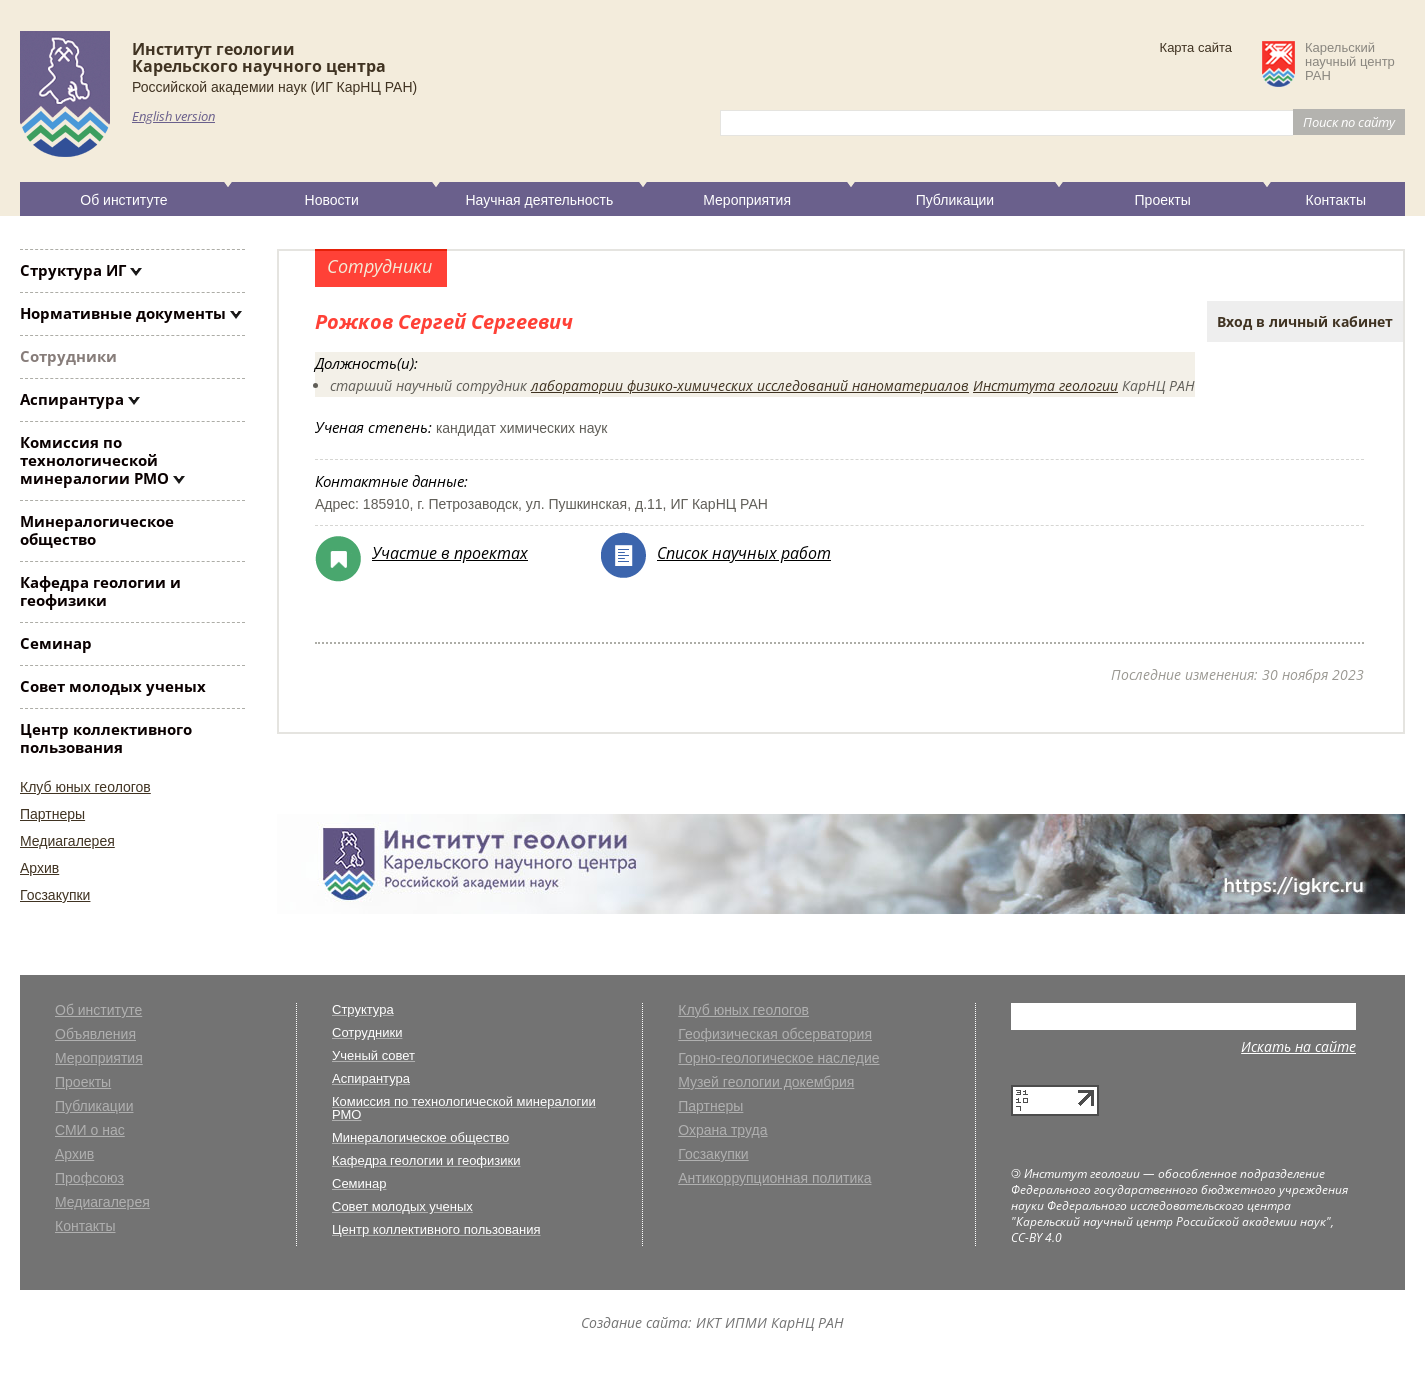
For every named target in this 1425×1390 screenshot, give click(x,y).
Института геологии (1045, 385)
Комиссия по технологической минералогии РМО (94, 460)
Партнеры (52, 814)
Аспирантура (72, 399)
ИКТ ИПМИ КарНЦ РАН (770, 1322)
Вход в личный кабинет (1305, 321)
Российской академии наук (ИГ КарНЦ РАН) (274, 87)
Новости (332, 200)
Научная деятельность (539, 200)
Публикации (955, 200)
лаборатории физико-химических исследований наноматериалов (750, 385)
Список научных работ (744, 553)
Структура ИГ (73, 270)
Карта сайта (1196, 47)
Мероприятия (747, 200)
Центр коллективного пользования (106, 738)
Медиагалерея (67, 841)
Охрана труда (722, 1130)
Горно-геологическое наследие (778, 1058)
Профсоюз (89, 1178)
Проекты (1163, 200)
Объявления (95, 1034)
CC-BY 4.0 (1036, 1237)
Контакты (1336, 200)
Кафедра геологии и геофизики (100, 591)
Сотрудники (68, 356)
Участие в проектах (450, 553)
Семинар (56, 643)
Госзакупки (55, 895)
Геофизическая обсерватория (775, 1034)
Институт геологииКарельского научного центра (259, 57)
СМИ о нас (90, 1130)
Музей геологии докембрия (766, 1082)
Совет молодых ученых (113, 686)
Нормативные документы (123, 313)
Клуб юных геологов (85, 787)
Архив (39, 868)
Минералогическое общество (97, 530)
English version (173, 116)
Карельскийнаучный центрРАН (1350, 62)
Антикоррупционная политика (774, 1178)
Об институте (123, 200)
